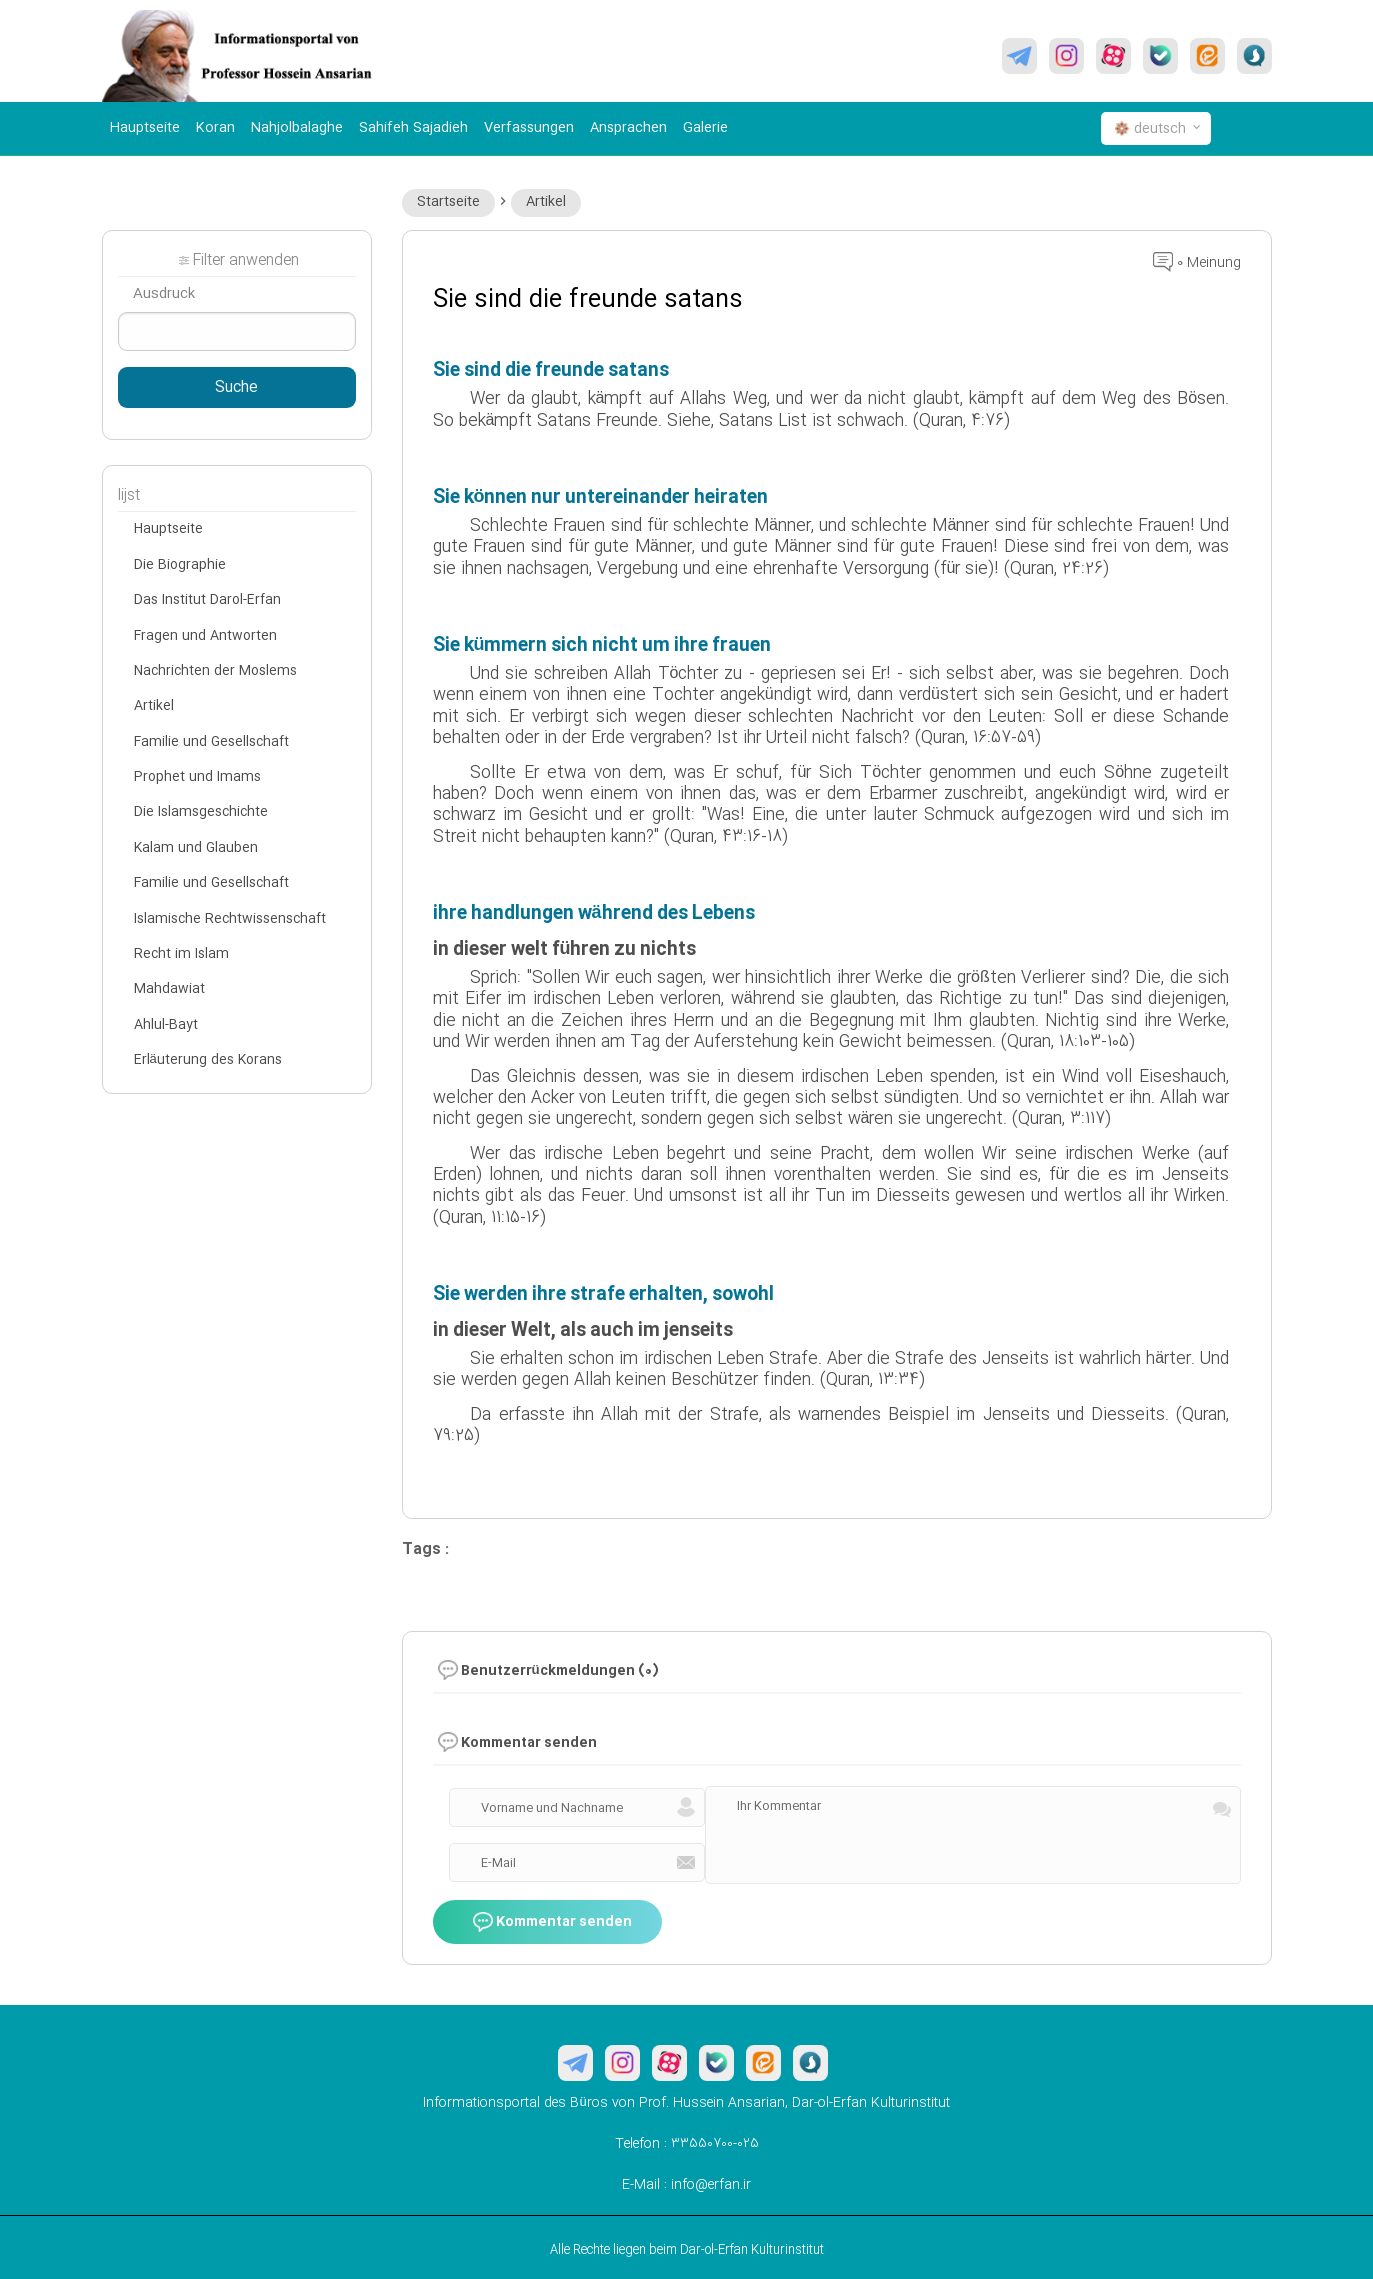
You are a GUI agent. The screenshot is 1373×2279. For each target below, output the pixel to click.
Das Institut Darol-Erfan (207, 600)
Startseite (448, 202)
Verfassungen (529, 128)
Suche (236, 388)
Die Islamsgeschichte (201, 812)
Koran (215, 128)
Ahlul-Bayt (166, 1025)
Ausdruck (164, 294)
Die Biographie (180, 565)
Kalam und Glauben (196, 848)
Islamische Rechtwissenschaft (230, 919)
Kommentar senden (552, 1922)
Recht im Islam (181, 954)
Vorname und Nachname (552, 1808)
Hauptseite (145, 128)
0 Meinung (1197, 263)
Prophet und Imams (197, 777)
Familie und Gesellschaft (211, 742)
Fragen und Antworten (205, 636)
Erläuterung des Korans (208, 1060)
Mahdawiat (169, 989)
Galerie (705, 128)
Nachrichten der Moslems (215, 671)
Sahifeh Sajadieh (413, 128)
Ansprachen (628, 128)
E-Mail (498, 1863)
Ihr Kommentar (779, 1806)
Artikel (546, 202)
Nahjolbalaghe (297, 128)
